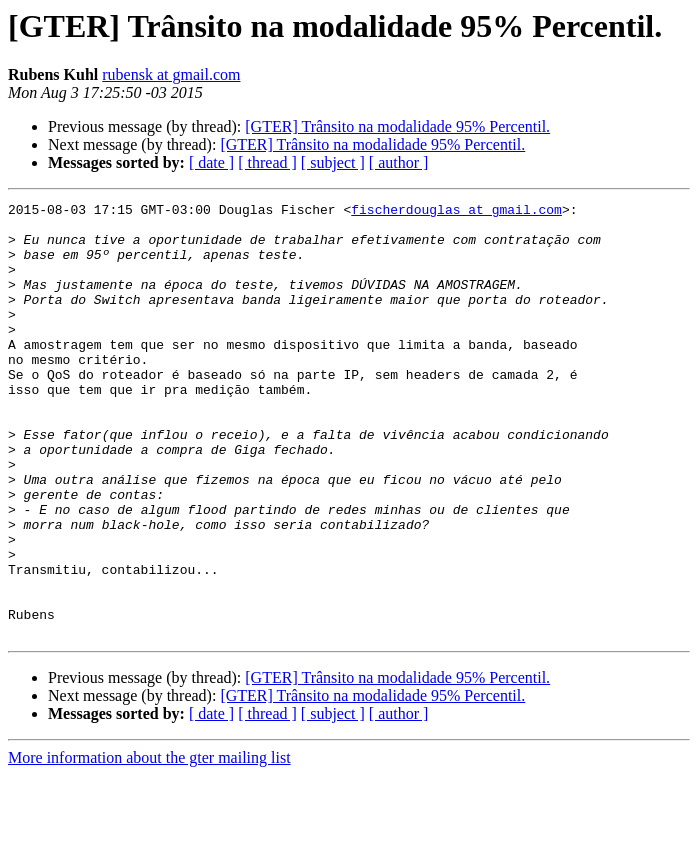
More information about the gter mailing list (149, 844)
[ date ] (211, 162)
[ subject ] (333, 162)
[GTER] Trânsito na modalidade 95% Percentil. (397, 126)
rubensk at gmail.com (171, 74)
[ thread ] (267, 162)
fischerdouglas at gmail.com (456, 212)
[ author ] (399, 162)
